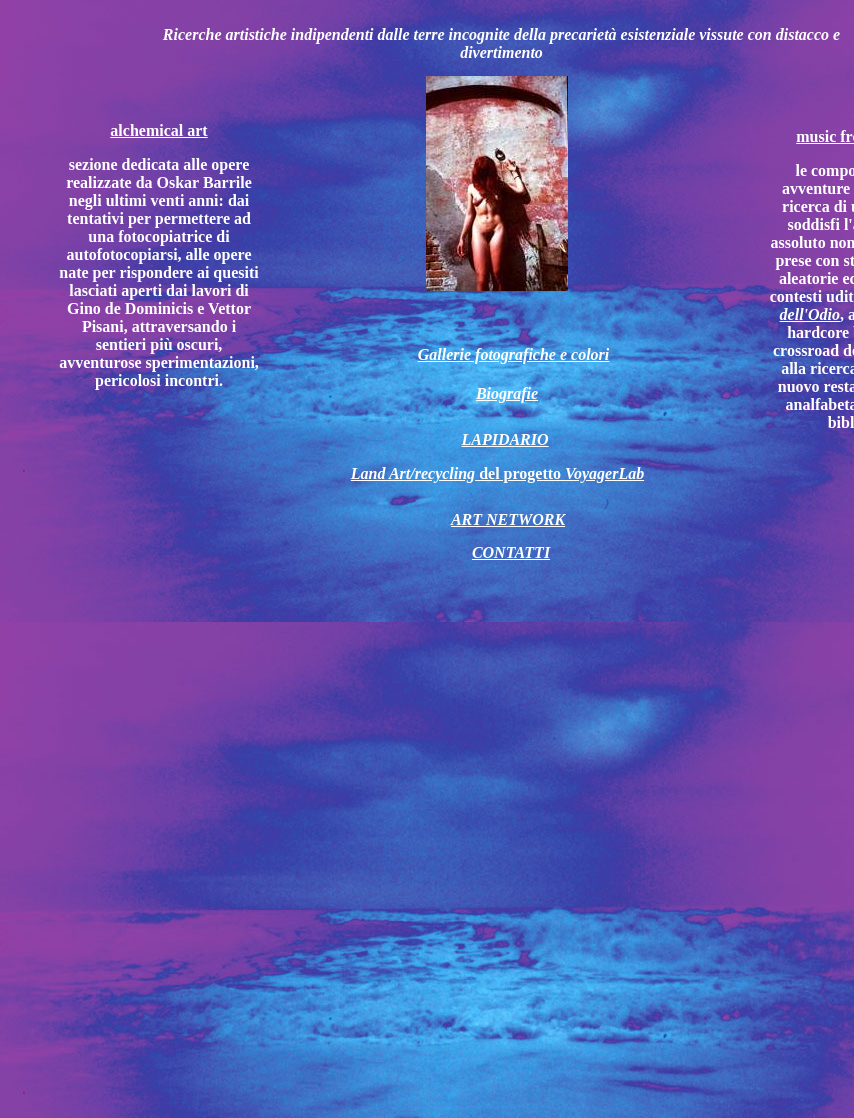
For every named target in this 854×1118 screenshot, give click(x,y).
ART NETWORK (508, 519)
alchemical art (158, 130)
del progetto (497, 473)
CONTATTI (511, 552)
